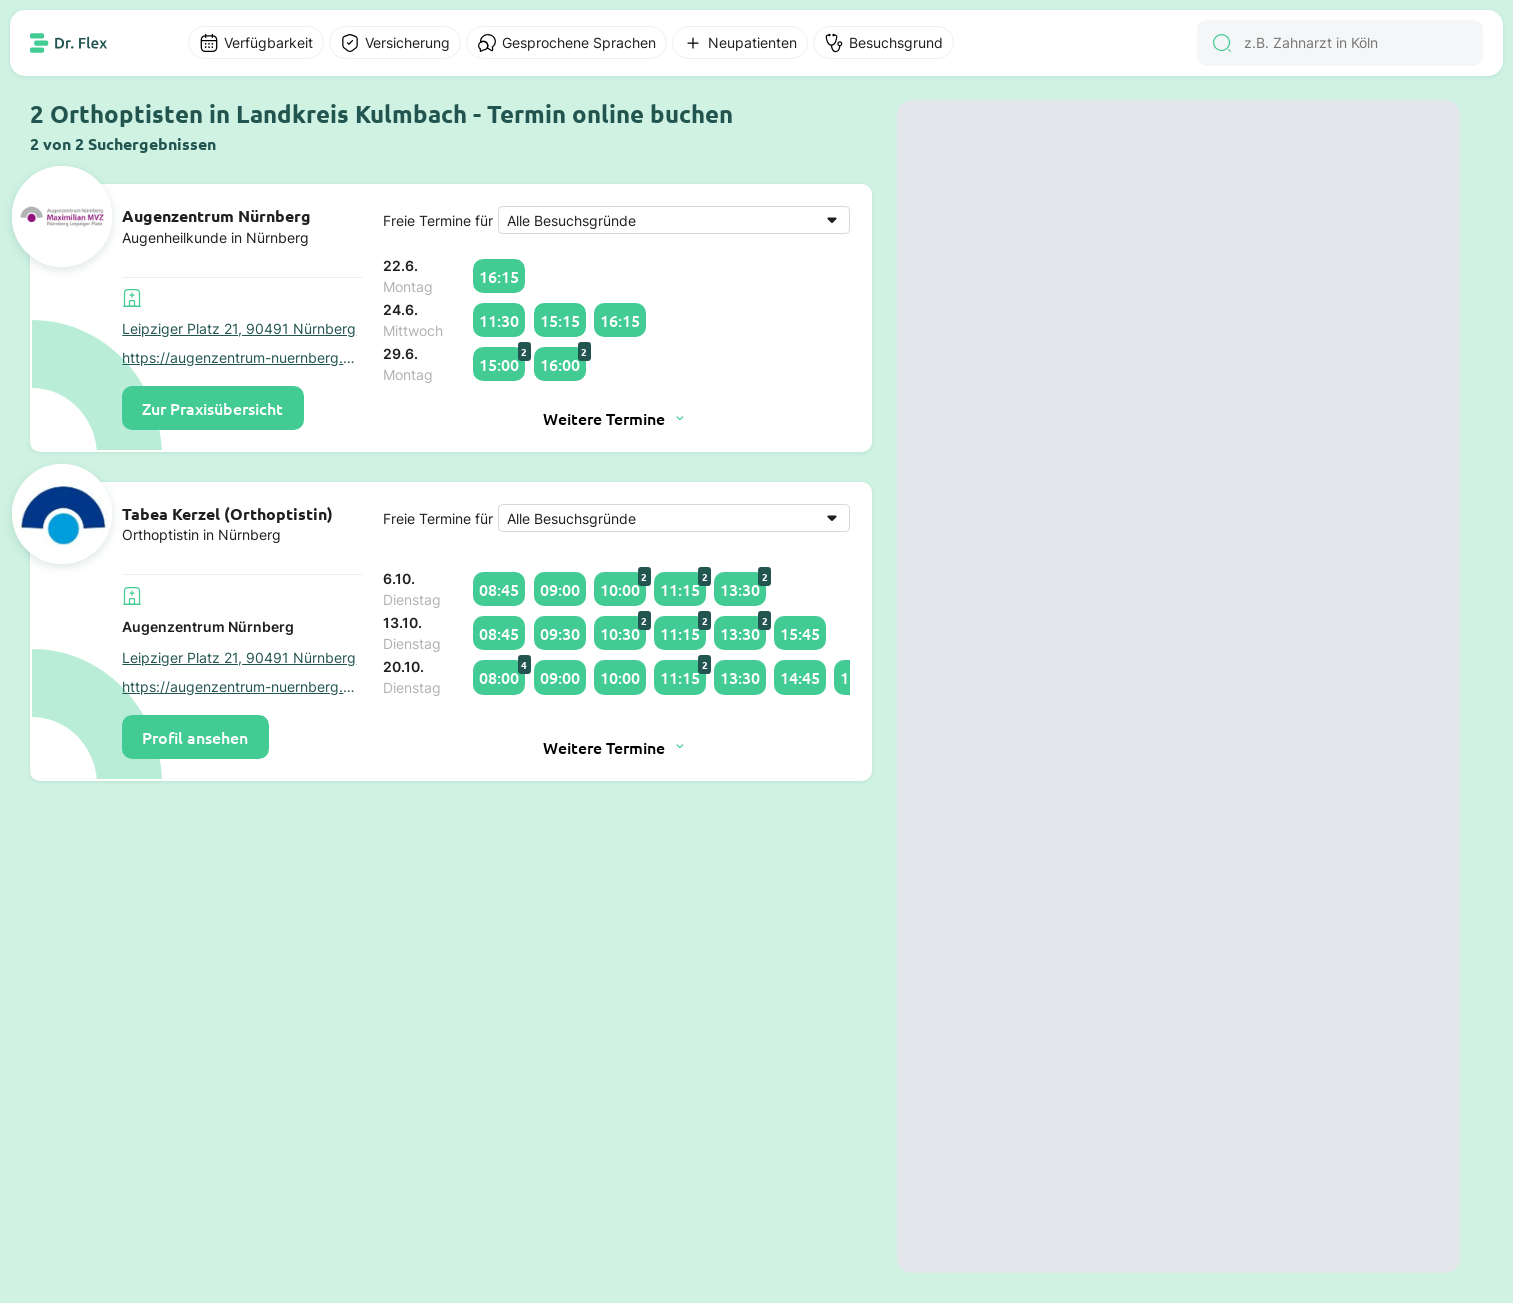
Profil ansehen (195, 737)
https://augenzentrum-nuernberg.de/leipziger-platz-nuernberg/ (242, 357)
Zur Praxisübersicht (212, 408)
